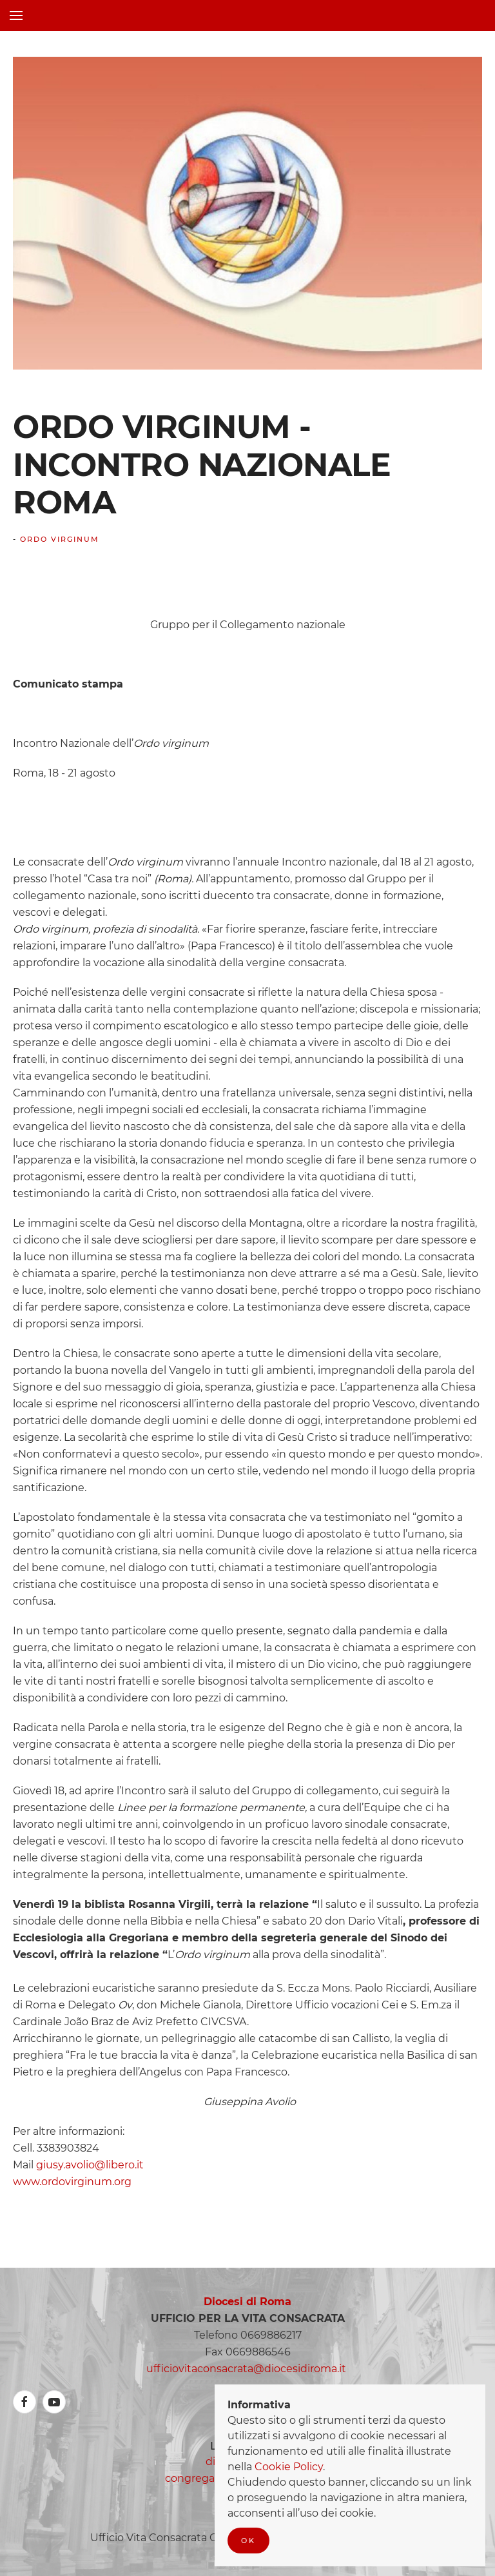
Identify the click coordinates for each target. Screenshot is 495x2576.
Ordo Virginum (59, 539)
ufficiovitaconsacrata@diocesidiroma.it (246, 2369)
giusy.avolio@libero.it (90, 2165)
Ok (248, 2540)
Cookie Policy (289, 2467)
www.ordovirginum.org (72, 2181)
